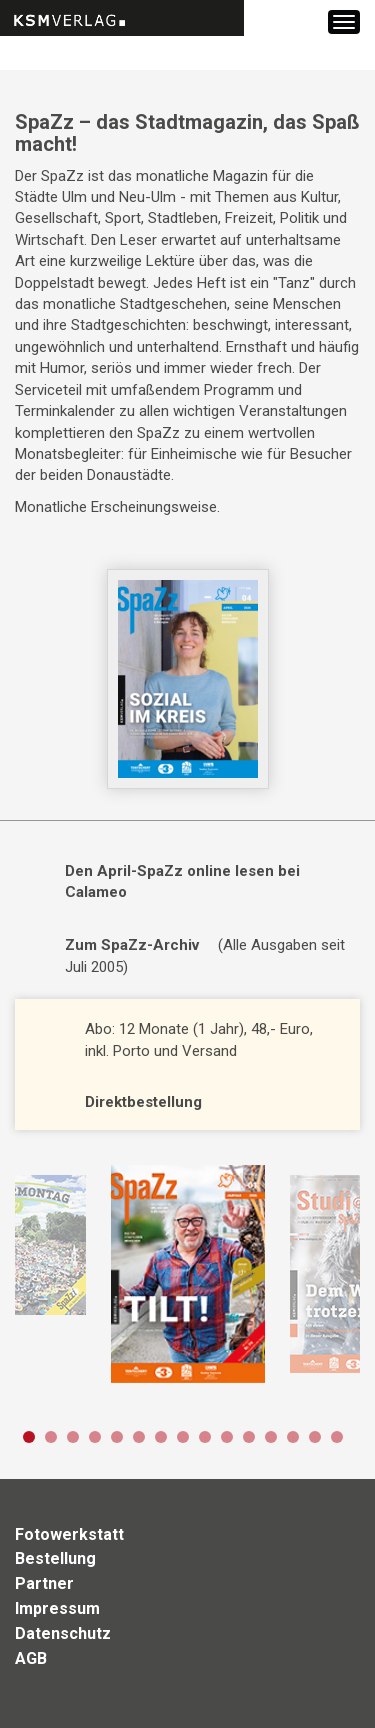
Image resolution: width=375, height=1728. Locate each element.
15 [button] (337, 1437)
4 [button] (95, 1437)
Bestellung (55, 1558)
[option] (187, 1274)
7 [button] (161, 1437)
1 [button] (29, 1437)
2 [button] (51, 1437)
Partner (44, 1583)
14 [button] (315, 1437)
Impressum (57, 1608)
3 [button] (73, 1437)
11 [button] (249, 1437)
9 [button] (205, 1437)
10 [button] (227, 1437)
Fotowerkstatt (69, 1534)
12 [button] (271, 1437)
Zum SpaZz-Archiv (132, 945)
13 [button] (293, 1437)
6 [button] (139, 1437)
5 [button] (117, 1437)
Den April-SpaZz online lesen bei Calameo (182, 881)
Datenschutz (63, 1633)
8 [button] (183, 1437)
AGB (31, 1658)
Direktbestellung (143, 1102)
